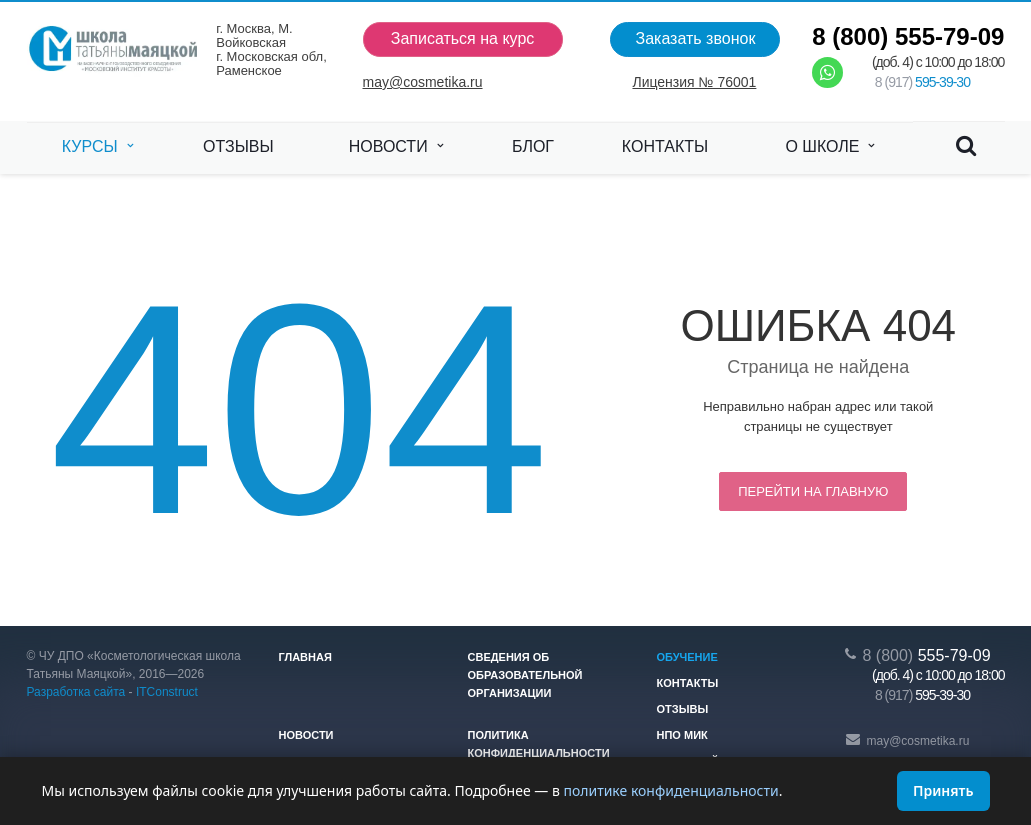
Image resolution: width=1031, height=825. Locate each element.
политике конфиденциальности (670, 790)
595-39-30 (922, 82)
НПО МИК (682, 735)
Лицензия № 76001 (694, 82)
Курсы (97, 147)
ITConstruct (167, 692)
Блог (533, 146)
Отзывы (238, 146)
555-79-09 (908, 36)
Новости (396, 147)
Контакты (665, 146)
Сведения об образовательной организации (525, 675)
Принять (943, 790)
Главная (305, 657)
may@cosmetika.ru (423, 82)
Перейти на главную (813, 491)
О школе (829, 147)
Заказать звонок (695, 38)
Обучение (687, 657)
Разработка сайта (76, 692)
